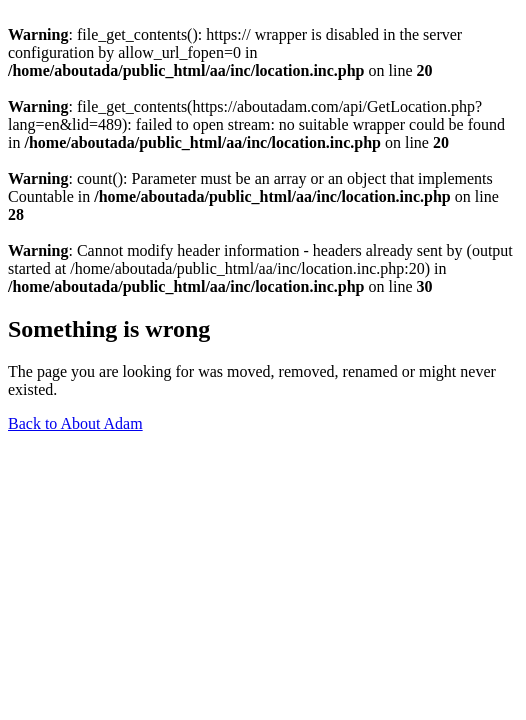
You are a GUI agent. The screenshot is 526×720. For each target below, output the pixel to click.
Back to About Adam (75, 423)
